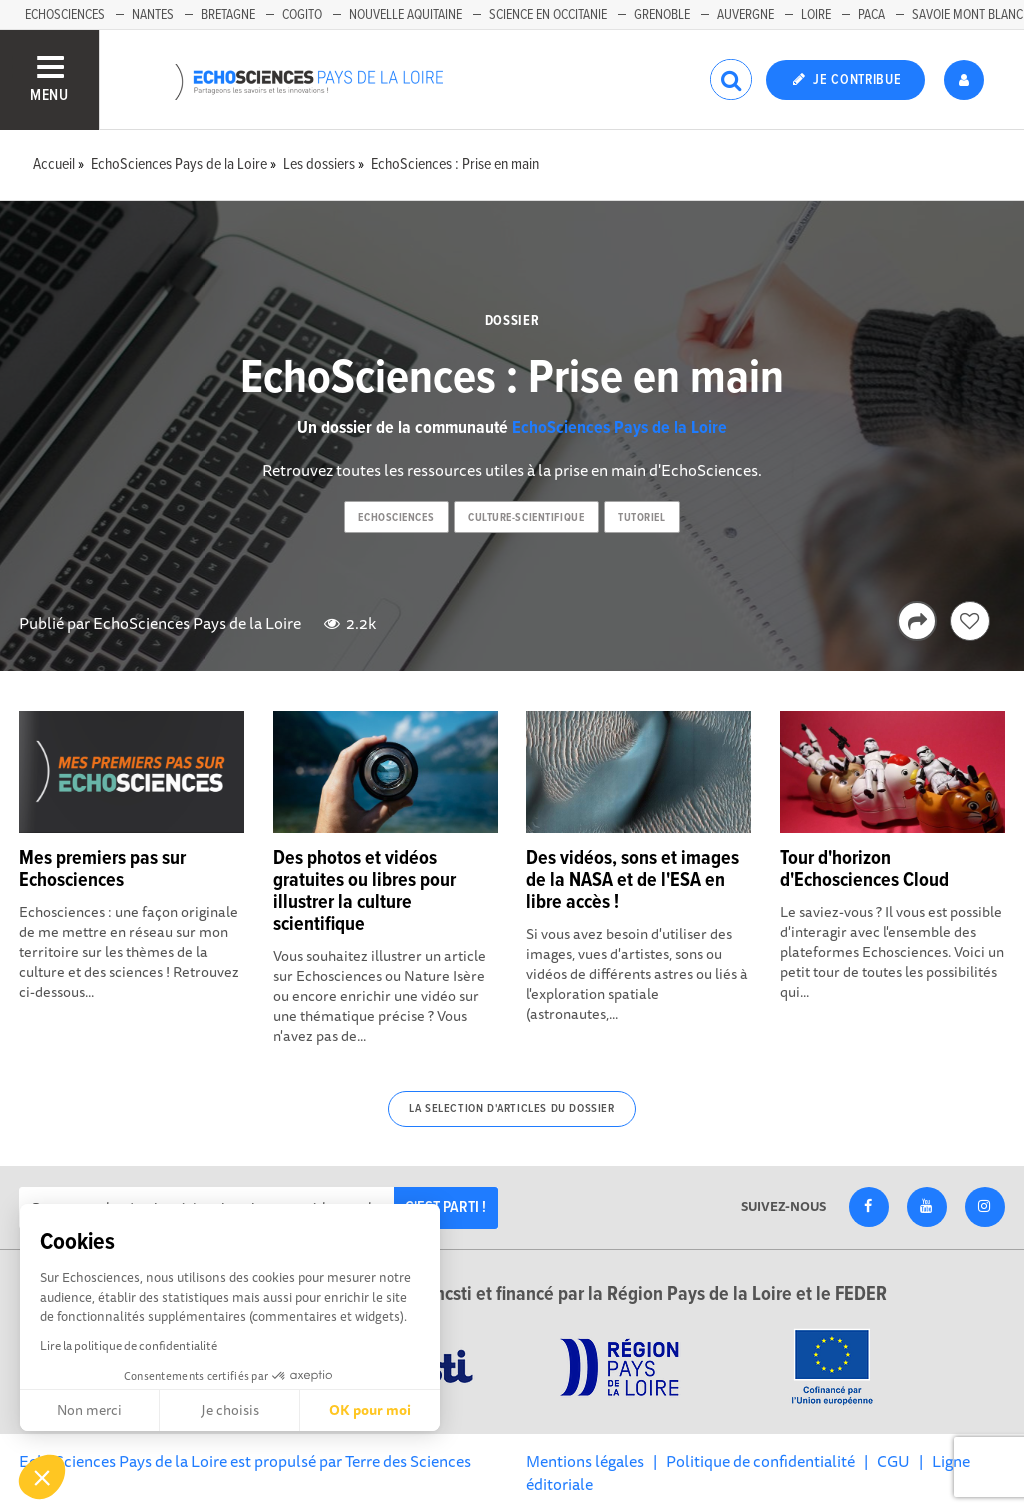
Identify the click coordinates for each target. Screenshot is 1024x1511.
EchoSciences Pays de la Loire (619, 428)
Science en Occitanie (548, 15)
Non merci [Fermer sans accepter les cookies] (89, 1410)
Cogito (302, 15)
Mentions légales (585, 1461)
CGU (893, 1461)
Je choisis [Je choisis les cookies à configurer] (230, 1410)
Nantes (153, 15)
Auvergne (745, 15)
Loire (816, 15)
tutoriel (641, 518)
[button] (42, 1477)
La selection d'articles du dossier (511, 1109)
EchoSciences (65, 15)
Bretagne (228, 15)
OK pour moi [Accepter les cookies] (370, 1410)
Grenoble (662, 15)
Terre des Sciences (408, 1461)
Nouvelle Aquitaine (405, 15)
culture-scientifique (526, 518)
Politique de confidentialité (760, 1461)
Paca (871, 15)
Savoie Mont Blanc (967, 15)
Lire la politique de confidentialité (128, 1345)
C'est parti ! (445, 1207)
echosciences (396, 518)
